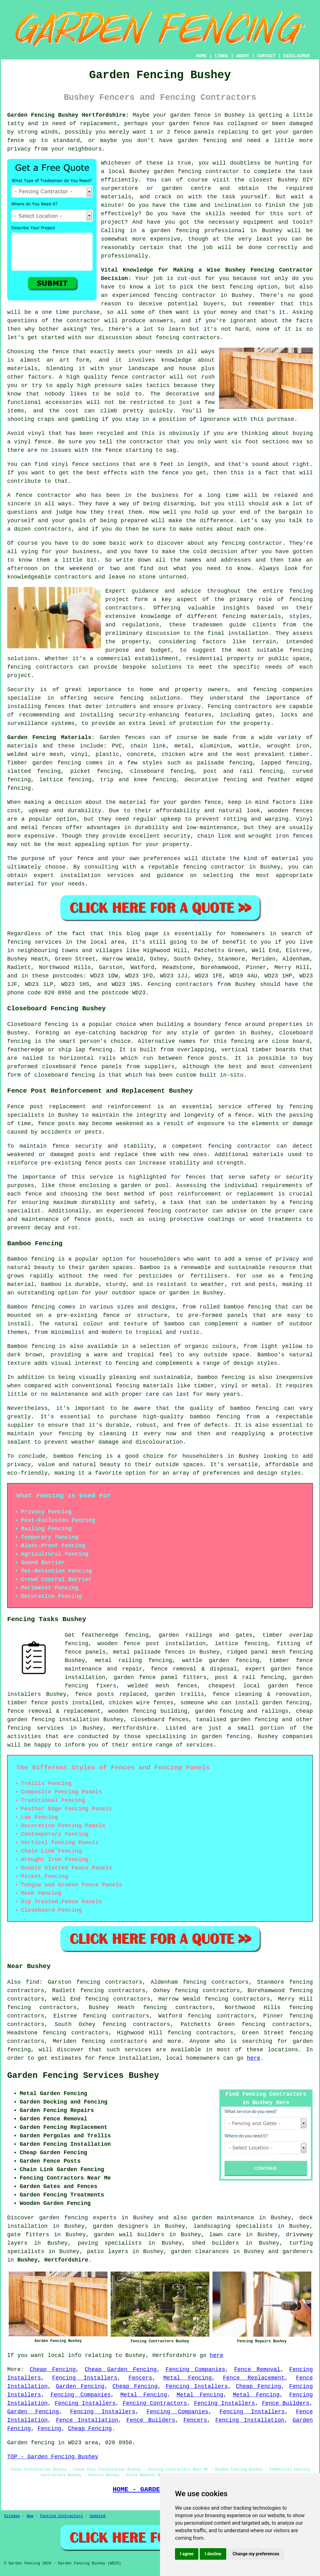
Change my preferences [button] (255, 2553)
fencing (19, 788)
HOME (201, 56)
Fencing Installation (249, 2420)
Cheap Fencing (53, 2369)
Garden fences (122, 737)
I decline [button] (213, 2553)
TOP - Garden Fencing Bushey (52, 2457)
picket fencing (95, 771)
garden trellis (179, 1694)
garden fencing (202, 140)
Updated (97, 2516)
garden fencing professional (197, 230)
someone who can (205, 1703)
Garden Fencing (80, 2386)
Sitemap (12, 2516)
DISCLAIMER (296, 56)
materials (116, 197)
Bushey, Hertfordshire (52, 2260)
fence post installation (164, 1643)
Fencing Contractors (154, 2403)
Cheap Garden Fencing (121, 2369)
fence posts (49, 1703)
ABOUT (242, 56)
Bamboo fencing (31, 1259)
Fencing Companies (195, 2369)
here (253, 2058)
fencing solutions (150, 698)
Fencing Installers (85, 2378)
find (32, 1982)
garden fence (190, 115)
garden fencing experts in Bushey (96, 2218)
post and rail (228, 771)
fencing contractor (239, 1146)
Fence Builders (285, 2403)
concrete (140, 754)
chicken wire (129, 1703)
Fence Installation (87, 2420)
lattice (51, 780)
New (30, 2516)
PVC (117, 746)
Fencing (49, 2429)
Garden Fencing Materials (49, 737)
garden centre (186, 188)
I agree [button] (186, 2553)
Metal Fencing (187, 2378)
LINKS (221, 56)
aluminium (215, 746)
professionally (124, 256)
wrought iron (288, 746)
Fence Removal (257, 2369)
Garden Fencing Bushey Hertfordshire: (68, 115)
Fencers (140, 2378)
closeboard (147, 771)
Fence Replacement (254, 2378)
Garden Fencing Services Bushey (83, 2075)
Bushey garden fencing (165, 171)
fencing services (35, 1728)
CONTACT (266, 56)
